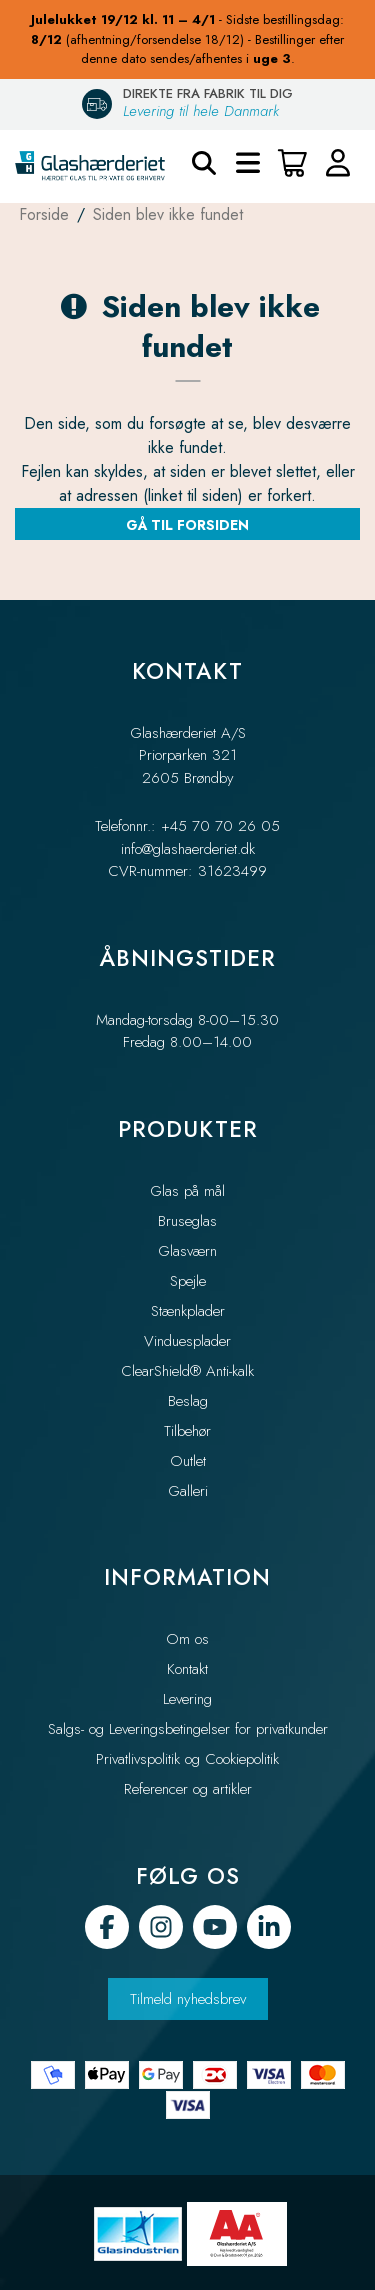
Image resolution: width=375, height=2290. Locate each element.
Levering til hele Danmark (201, 111)
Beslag (188, 1401)
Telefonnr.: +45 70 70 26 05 (187, 826)
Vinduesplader (187, 1341)
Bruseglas (187, 1221)
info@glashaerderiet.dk (188, 849)
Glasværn (187, 1251)
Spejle (188, 1281)
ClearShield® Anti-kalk (187, 1371)
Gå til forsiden (187, 525)
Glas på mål (187, 1191)
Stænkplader (188, 1311)
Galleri (188, 1491)
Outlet (188, 1461)
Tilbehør (187, 1431)
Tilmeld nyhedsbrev (188, 1999)
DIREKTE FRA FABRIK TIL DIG (208, 93)
